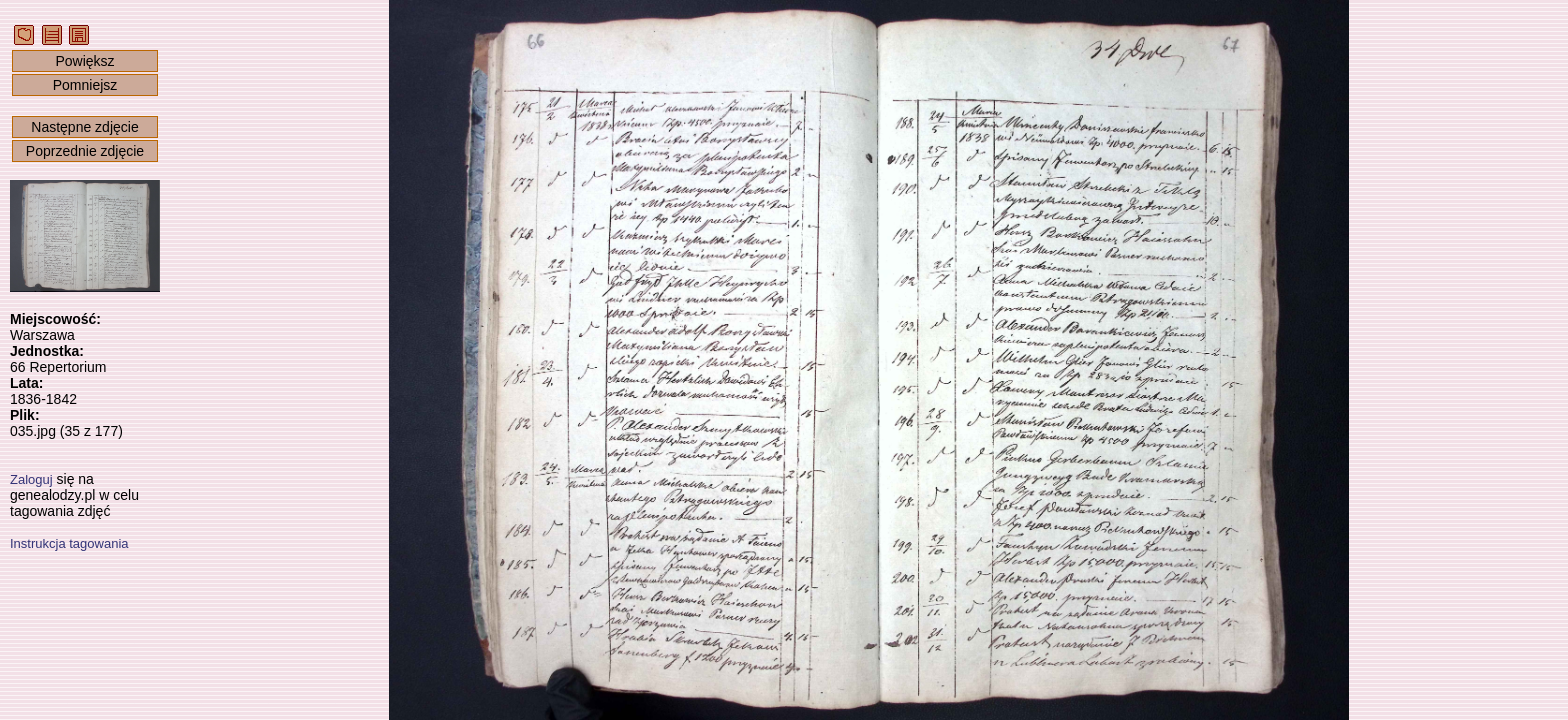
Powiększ (84, 61)
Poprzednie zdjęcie (85, 151)
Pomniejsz (85, 85)
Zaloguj (31, 479)
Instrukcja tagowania (69, 543)
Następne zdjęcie (84, 127)
